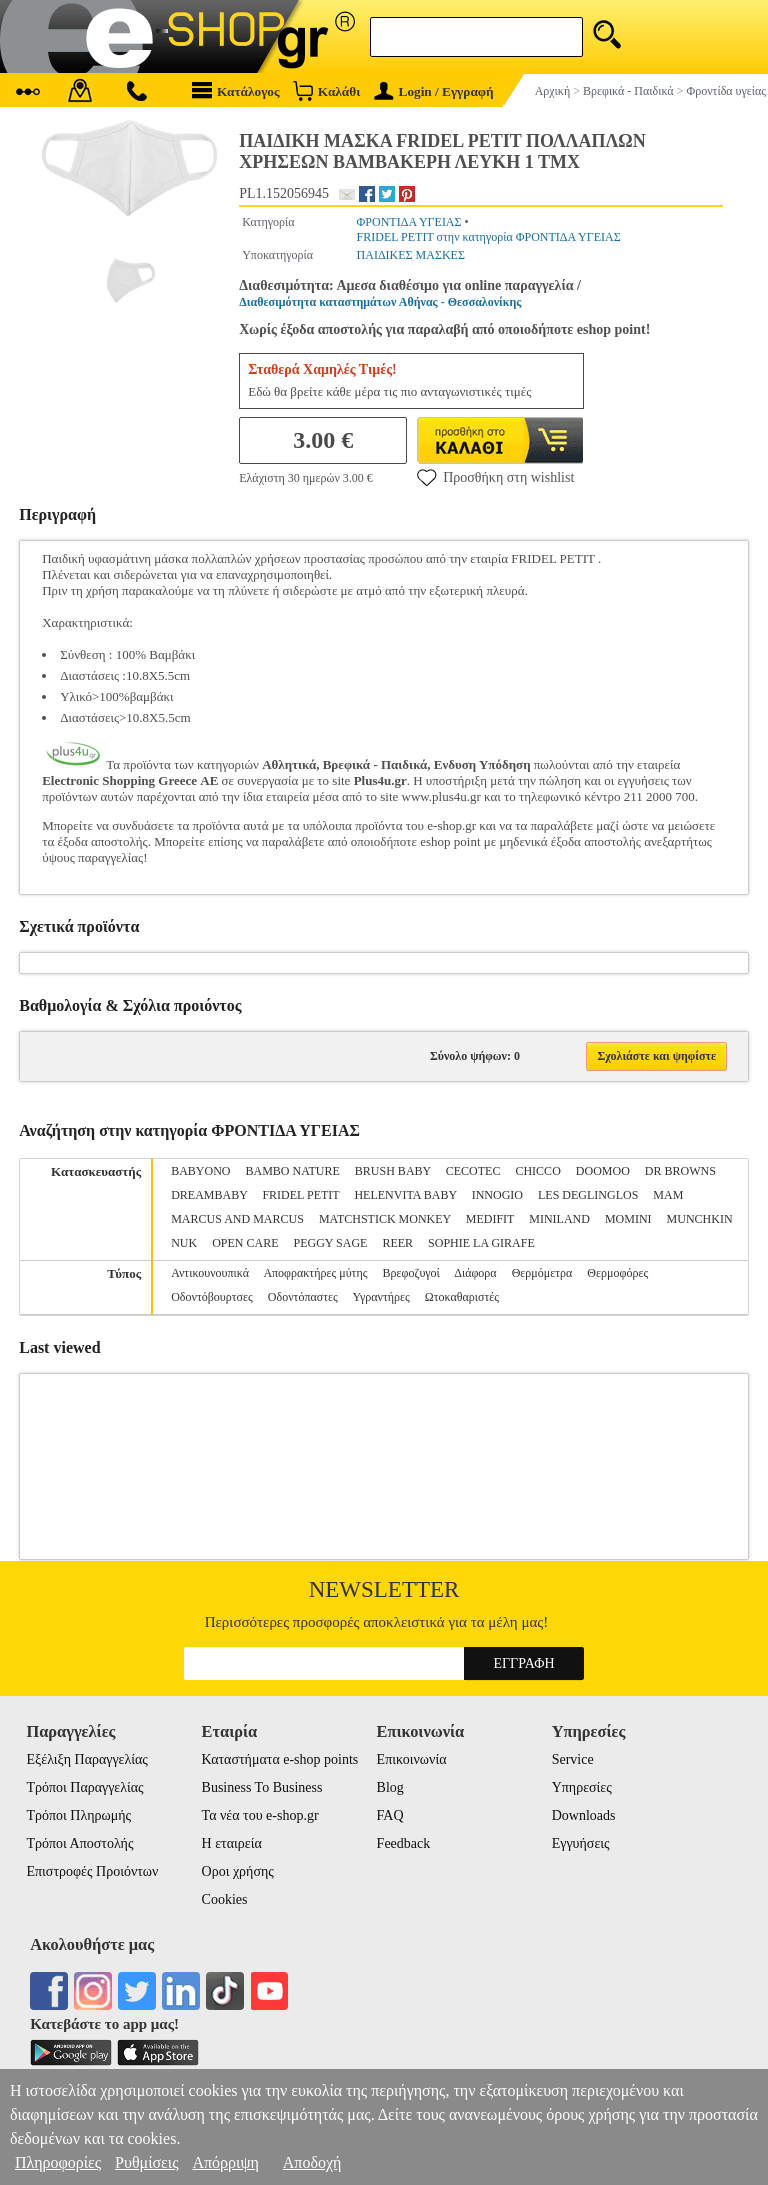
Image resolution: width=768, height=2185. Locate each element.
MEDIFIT (490, 1219)
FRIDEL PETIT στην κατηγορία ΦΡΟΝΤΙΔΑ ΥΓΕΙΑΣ (489, 237)
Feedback (404, 1843)
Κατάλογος (236, 90)
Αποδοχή (312, 2162)
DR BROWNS (680, 1171)
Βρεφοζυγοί (410, 1273)
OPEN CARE (245, 1243)
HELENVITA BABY (405, 1195)
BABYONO (200, 1171)
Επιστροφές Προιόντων (92, 1871)
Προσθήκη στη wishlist (495, 477)
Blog (390, 1787)
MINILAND (559, 1219)
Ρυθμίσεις (146, 2162)
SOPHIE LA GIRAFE (481, 1243)
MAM (668, 1195)
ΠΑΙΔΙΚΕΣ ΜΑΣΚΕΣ (411, 255)
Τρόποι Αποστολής (79, 1843)
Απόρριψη (225, 2162)
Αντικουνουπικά (210, 1273)
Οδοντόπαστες (303, 1297)
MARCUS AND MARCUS (237, 1219)
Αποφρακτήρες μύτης (315, 1273)
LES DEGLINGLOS (588, 1195)
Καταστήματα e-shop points (280, 1759)
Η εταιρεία (232, 1843)
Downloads (584, 1815)
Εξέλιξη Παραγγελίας (86, 1759)
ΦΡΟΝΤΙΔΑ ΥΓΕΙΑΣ (409, 222)
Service (573, 1759)
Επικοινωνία (412, 1759)
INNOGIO (497, 1195)
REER (397, 1243)
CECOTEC (473, 1171)
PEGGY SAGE (331, 1243)
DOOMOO (603, 1171)
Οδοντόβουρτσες (212, 1297)
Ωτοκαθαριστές (462, 1297)
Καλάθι (326, 90)
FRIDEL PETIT (300, 1195)
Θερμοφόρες (617, 1273)
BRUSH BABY (393, 1171)
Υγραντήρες (380, 1297)
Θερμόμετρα (542, 1273)
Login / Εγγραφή (434, 91)
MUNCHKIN (700, 1219)
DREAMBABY (209, 1195)
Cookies (225, 1899)
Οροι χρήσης (238, 1871)
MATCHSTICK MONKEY (385, 1219)
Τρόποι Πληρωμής (78, 1815)
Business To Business (262, 1787)
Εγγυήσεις (581, 1843)
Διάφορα (475, 1273)
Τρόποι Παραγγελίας (84, 1787)
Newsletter (384, 1589)
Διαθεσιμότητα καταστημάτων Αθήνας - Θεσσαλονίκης (380, 302)
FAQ (390, 1815)
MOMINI (628, 1219)
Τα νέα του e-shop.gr (260, 1815)
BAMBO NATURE (293, 1171)
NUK (184, 1243)
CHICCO (537, 1171)
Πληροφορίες (58, 2162)
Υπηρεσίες (582, 1787)
